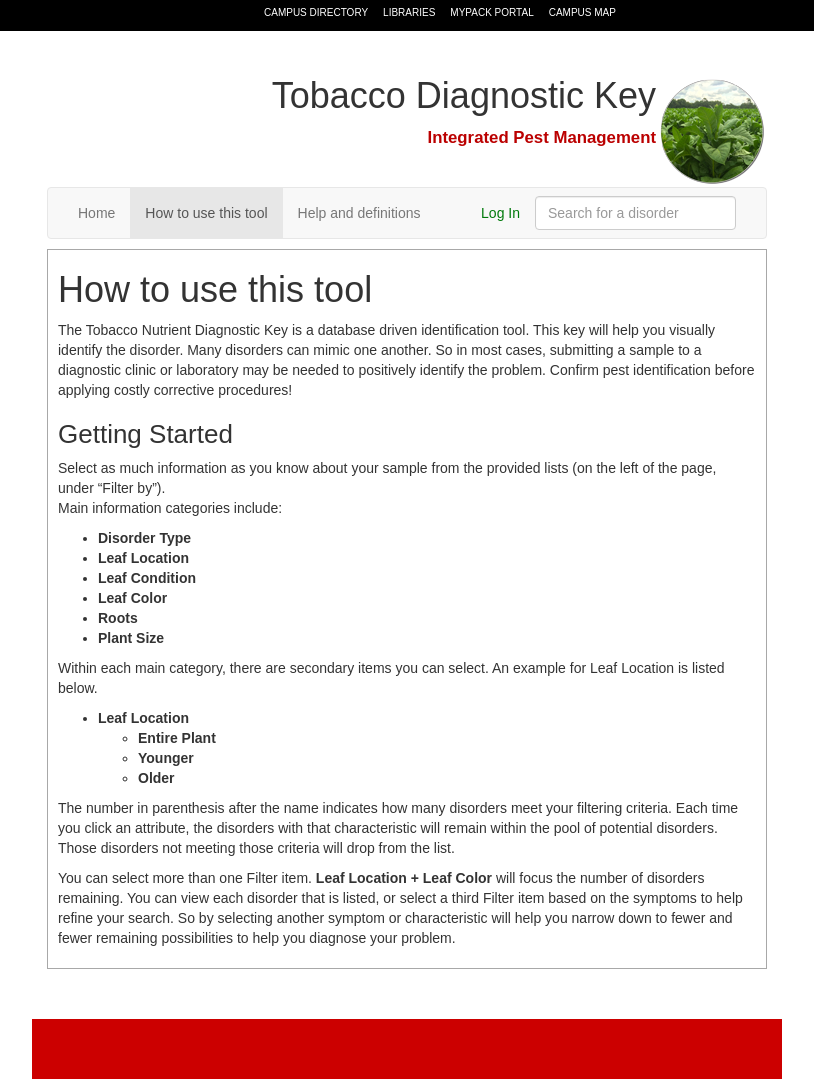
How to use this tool (206, 213)
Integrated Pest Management (542, 137)
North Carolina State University (154, 15)
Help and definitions (359, 213)
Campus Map (582, 12)
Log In (500, 213)
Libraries (409, 12)
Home (96, 213)
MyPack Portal (491, 12)
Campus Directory (316, 12)
